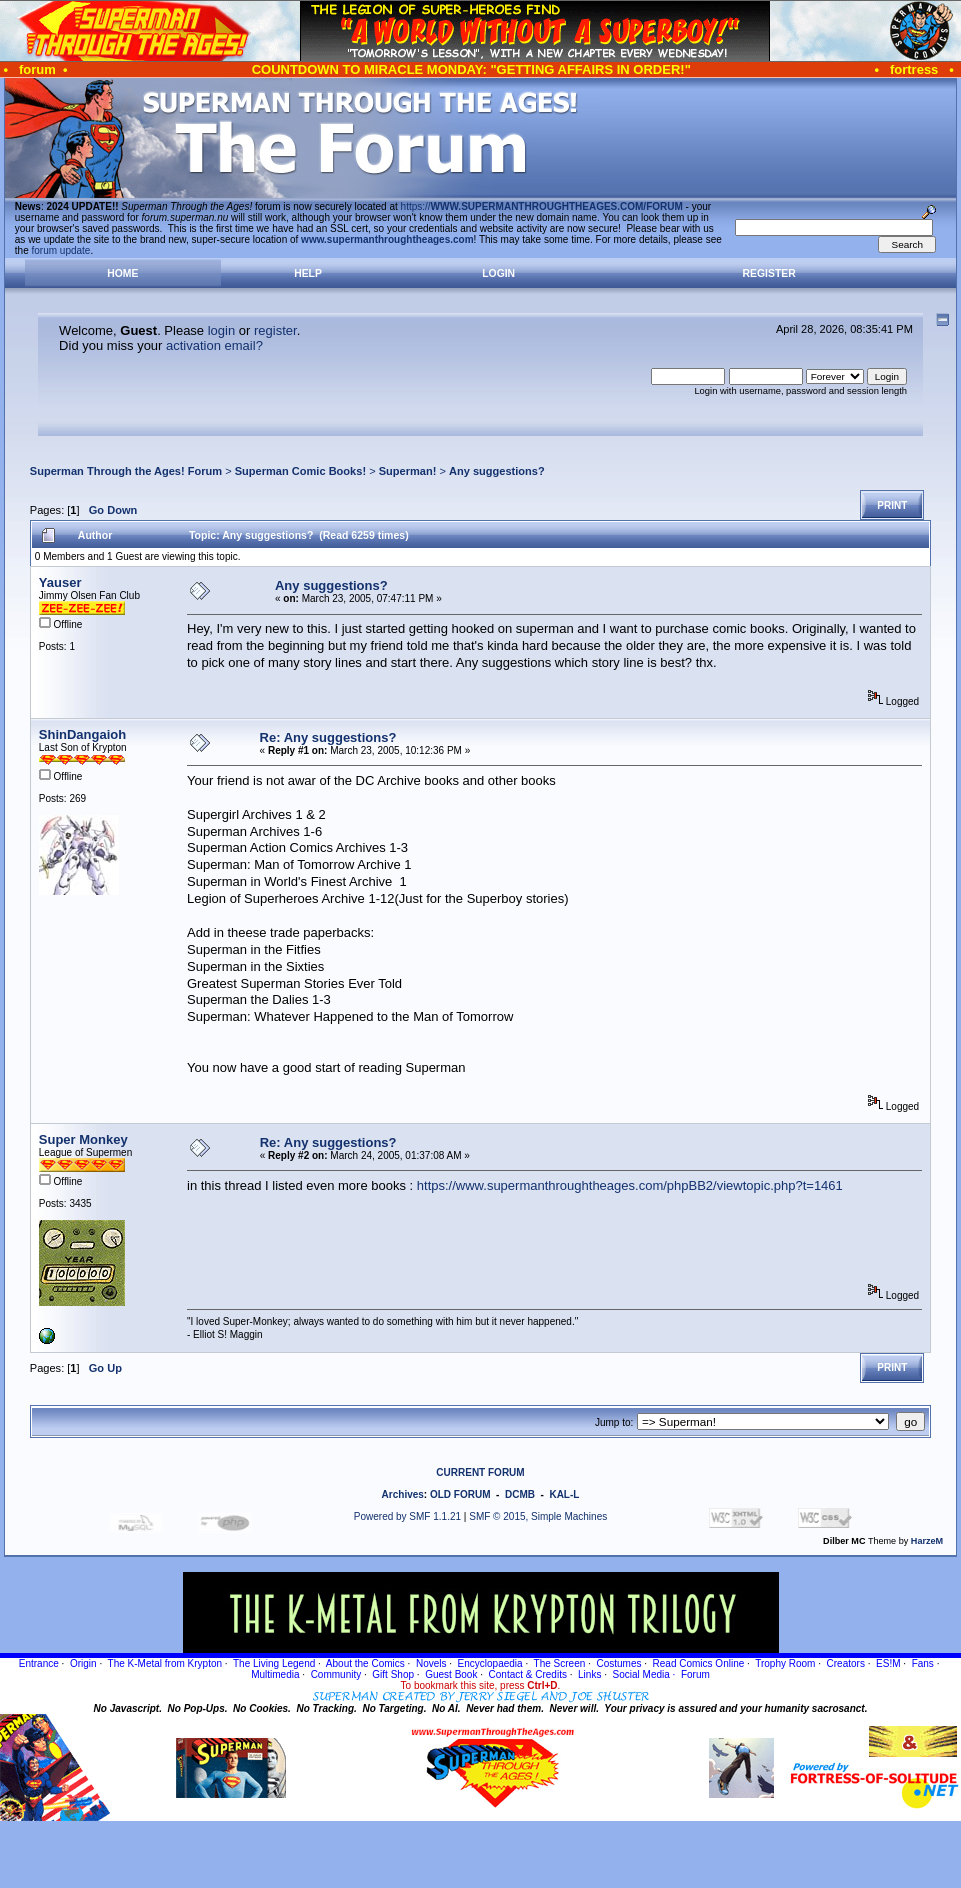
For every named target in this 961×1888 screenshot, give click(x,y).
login (221, 330)
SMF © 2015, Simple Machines (538, 1516)
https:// (542, 206)
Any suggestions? (497, 471)
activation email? (214, 345)
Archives (403, 1494)
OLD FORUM (460, 1494)
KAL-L (564, 1494)
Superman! (408, 471)
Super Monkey (83, 1139)
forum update (61, 250)
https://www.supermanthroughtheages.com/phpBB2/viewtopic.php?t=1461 (630, 1185)
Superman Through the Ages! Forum (126, 471)
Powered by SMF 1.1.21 (407, 1516)
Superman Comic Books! (300, 471)
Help (308, 273)
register (275, 330)
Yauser (60, 582)
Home (122, 273)
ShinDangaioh (82, 734)
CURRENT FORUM (480, 1472)
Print (892, 505)
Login (498, 273)
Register (769, 273)
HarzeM (927, 1541)
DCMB (520, 1494)
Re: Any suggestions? (328, 737)
